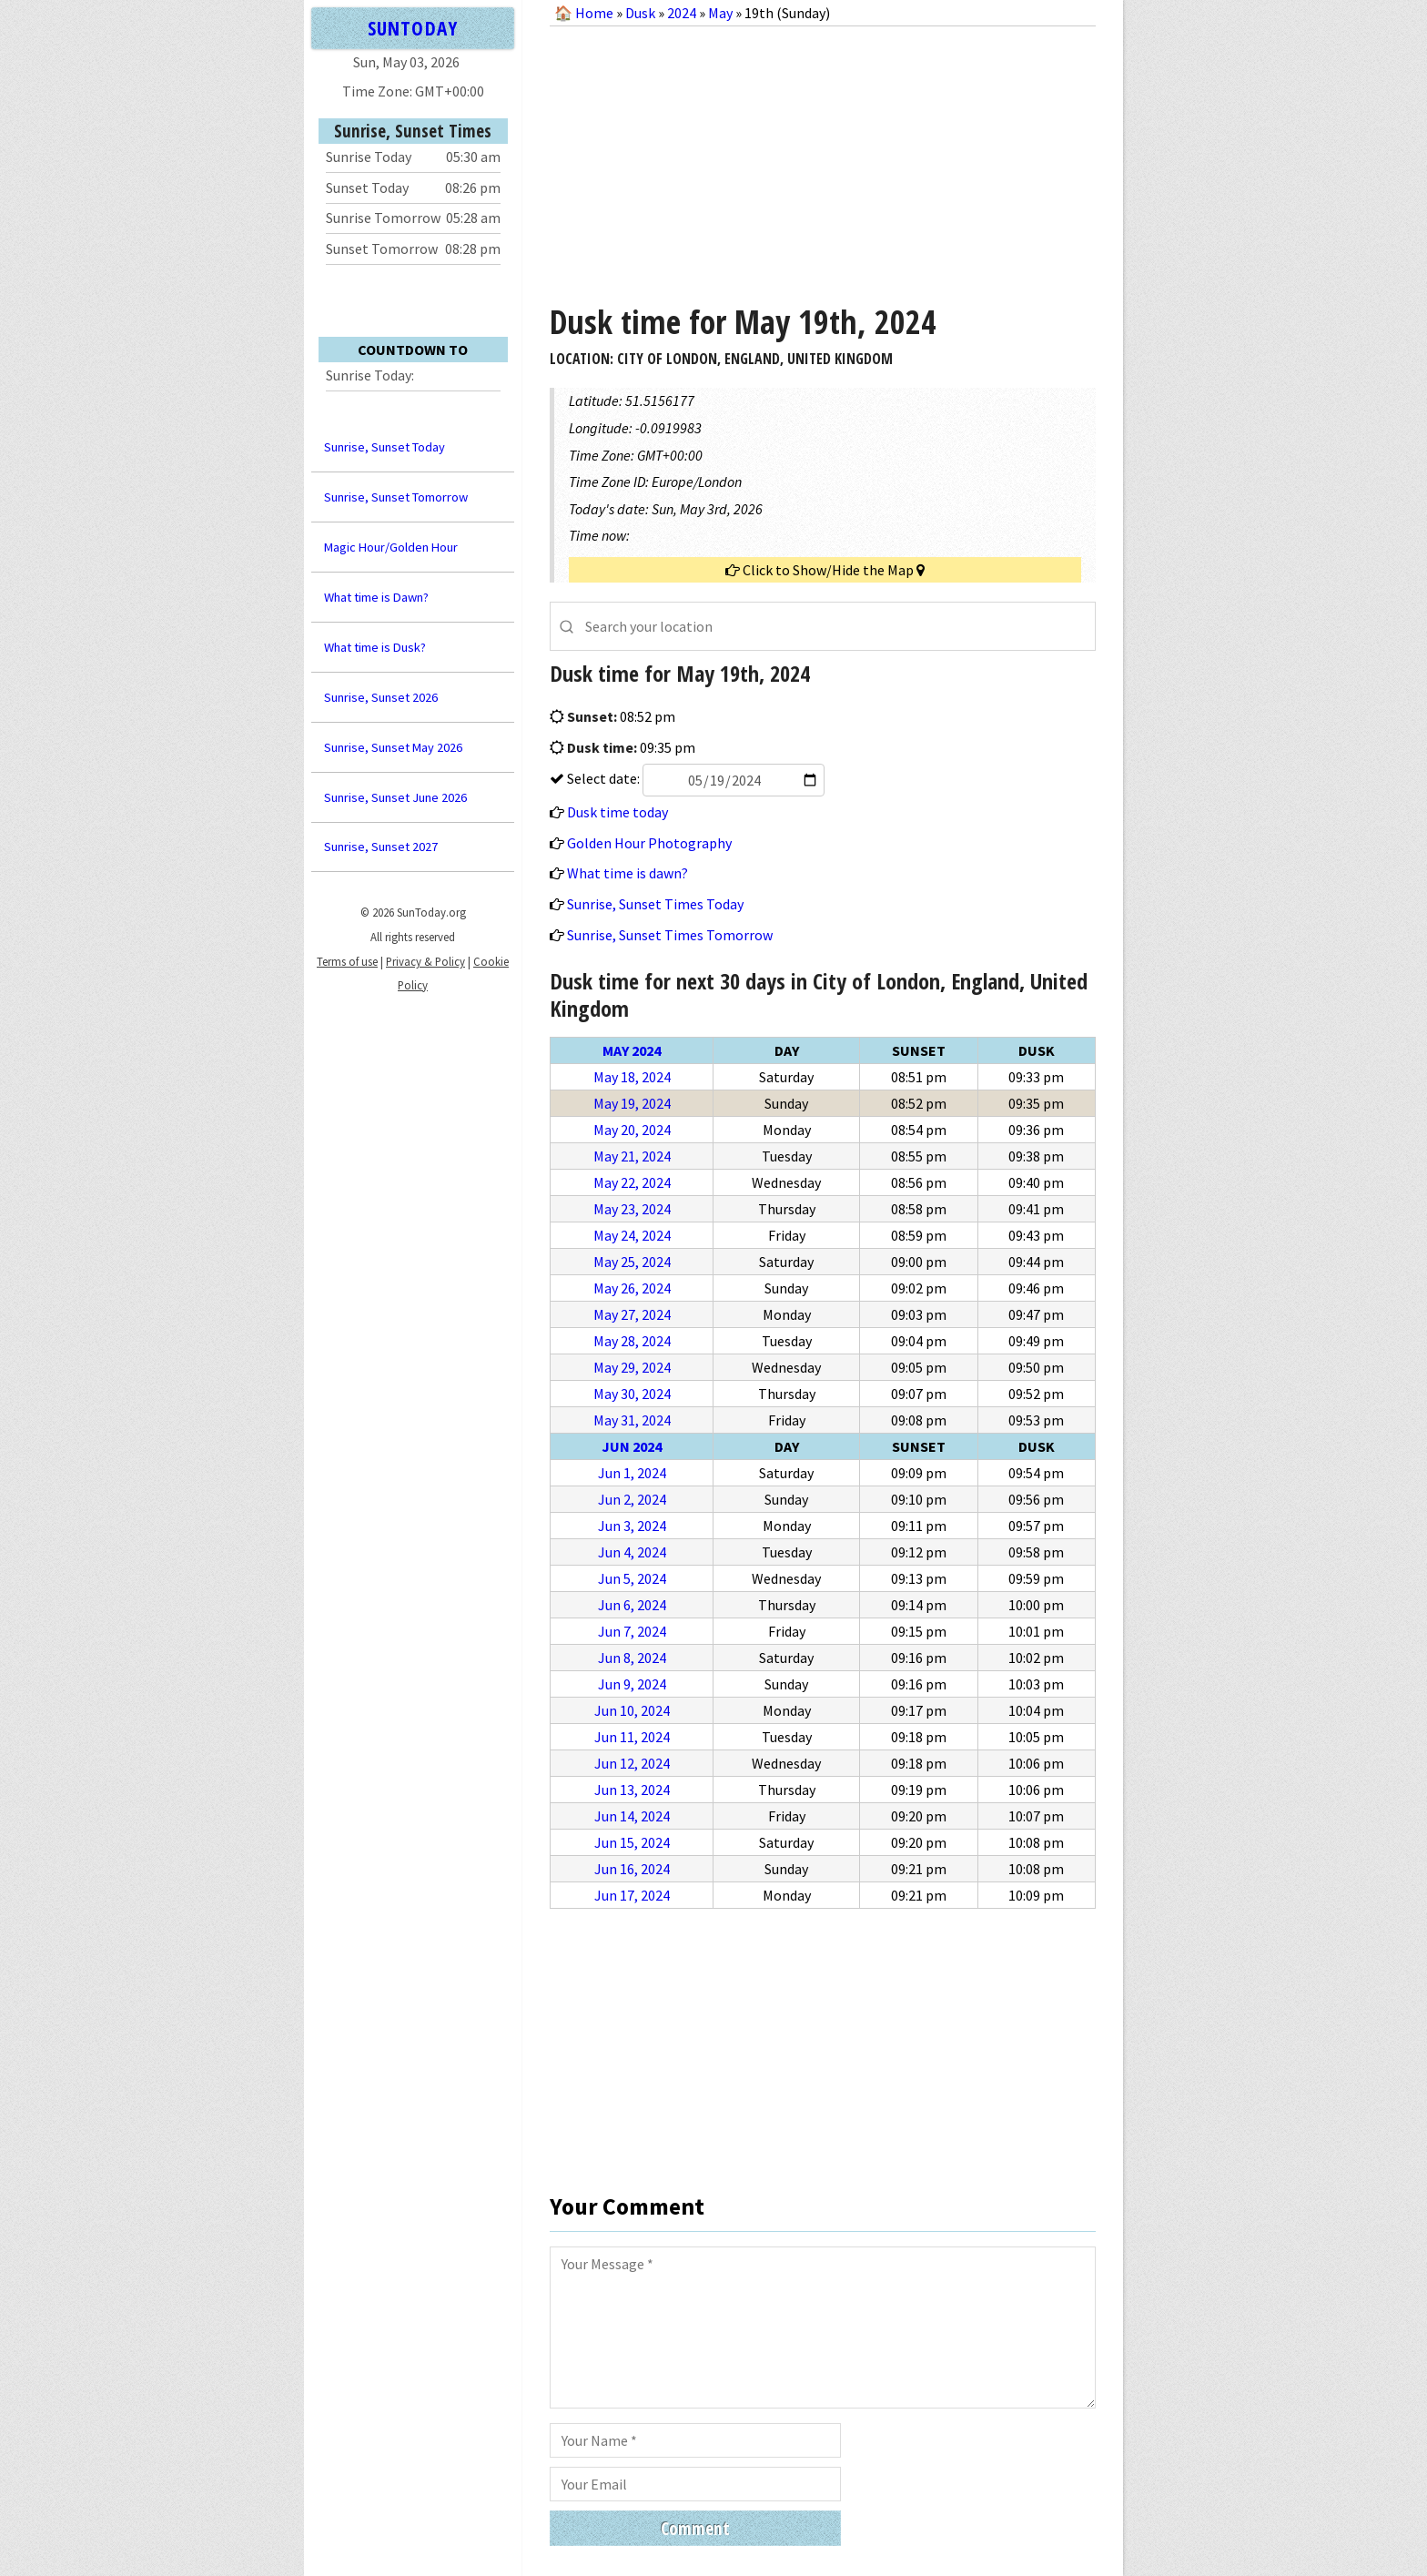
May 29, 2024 (632, 1367)
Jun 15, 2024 (632, 1842)
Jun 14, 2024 (632, 1816)
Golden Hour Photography (649, 843)
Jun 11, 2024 (632, 1737)
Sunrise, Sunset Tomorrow (396, 497)
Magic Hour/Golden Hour (391, 547)
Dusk (640, 13)
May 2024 (631, 1050)
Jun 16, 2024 (632, 1869)
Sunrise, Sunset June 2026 (395, 797)
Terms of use (347, 961)
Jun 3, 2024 (632, 1525)
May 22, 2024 (632, 1182)
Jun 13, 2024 (632, 1789)
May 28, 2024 (632, 1341)
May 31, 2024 (632, 1420)
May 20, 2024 (632, 1130)
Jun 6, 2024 (632, 1605)
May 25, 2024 (632, 1262)
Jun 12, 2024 (632, 1763)
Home (594, 13)
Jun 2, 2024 (632, 1499)
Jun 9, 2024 (632, 1684)
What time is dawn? (627, 873)
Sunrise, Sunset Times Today (655, 904)
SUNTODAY (412, 28)
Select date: (694, 778)
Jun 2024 (632, 1446)
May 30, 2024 (632, 1393)
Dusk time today (617, 812)
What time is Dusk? (375, 647)
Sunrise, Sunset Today (384, 447)
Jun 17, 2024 (632, 1895)
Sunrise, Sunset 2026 (381, 697)
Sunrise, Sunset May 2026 (393, 747)
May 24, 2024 (632, 1235)
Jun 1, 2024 (632, 1473)
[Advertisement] (823, 158)
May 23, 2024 (632, 1209)
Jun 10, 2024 (632, 1710)
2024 (681, 13)
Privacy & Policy (425, 961)
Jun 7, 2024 (632, 1631)
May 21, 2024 (632, 1156)
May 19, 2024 (632, 1103)
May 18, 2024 (632, 1077)
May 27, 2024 (632, 1314)
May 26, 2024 (632, 1288)
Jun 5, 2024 (632, 1578)
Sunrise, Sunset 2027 (381, 846)
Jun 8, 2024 (632, 1657)
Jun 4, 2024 (632, 1552)
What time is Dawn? (376, 597)
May (720, 13)
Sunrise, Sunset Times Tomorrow (670, 935)
